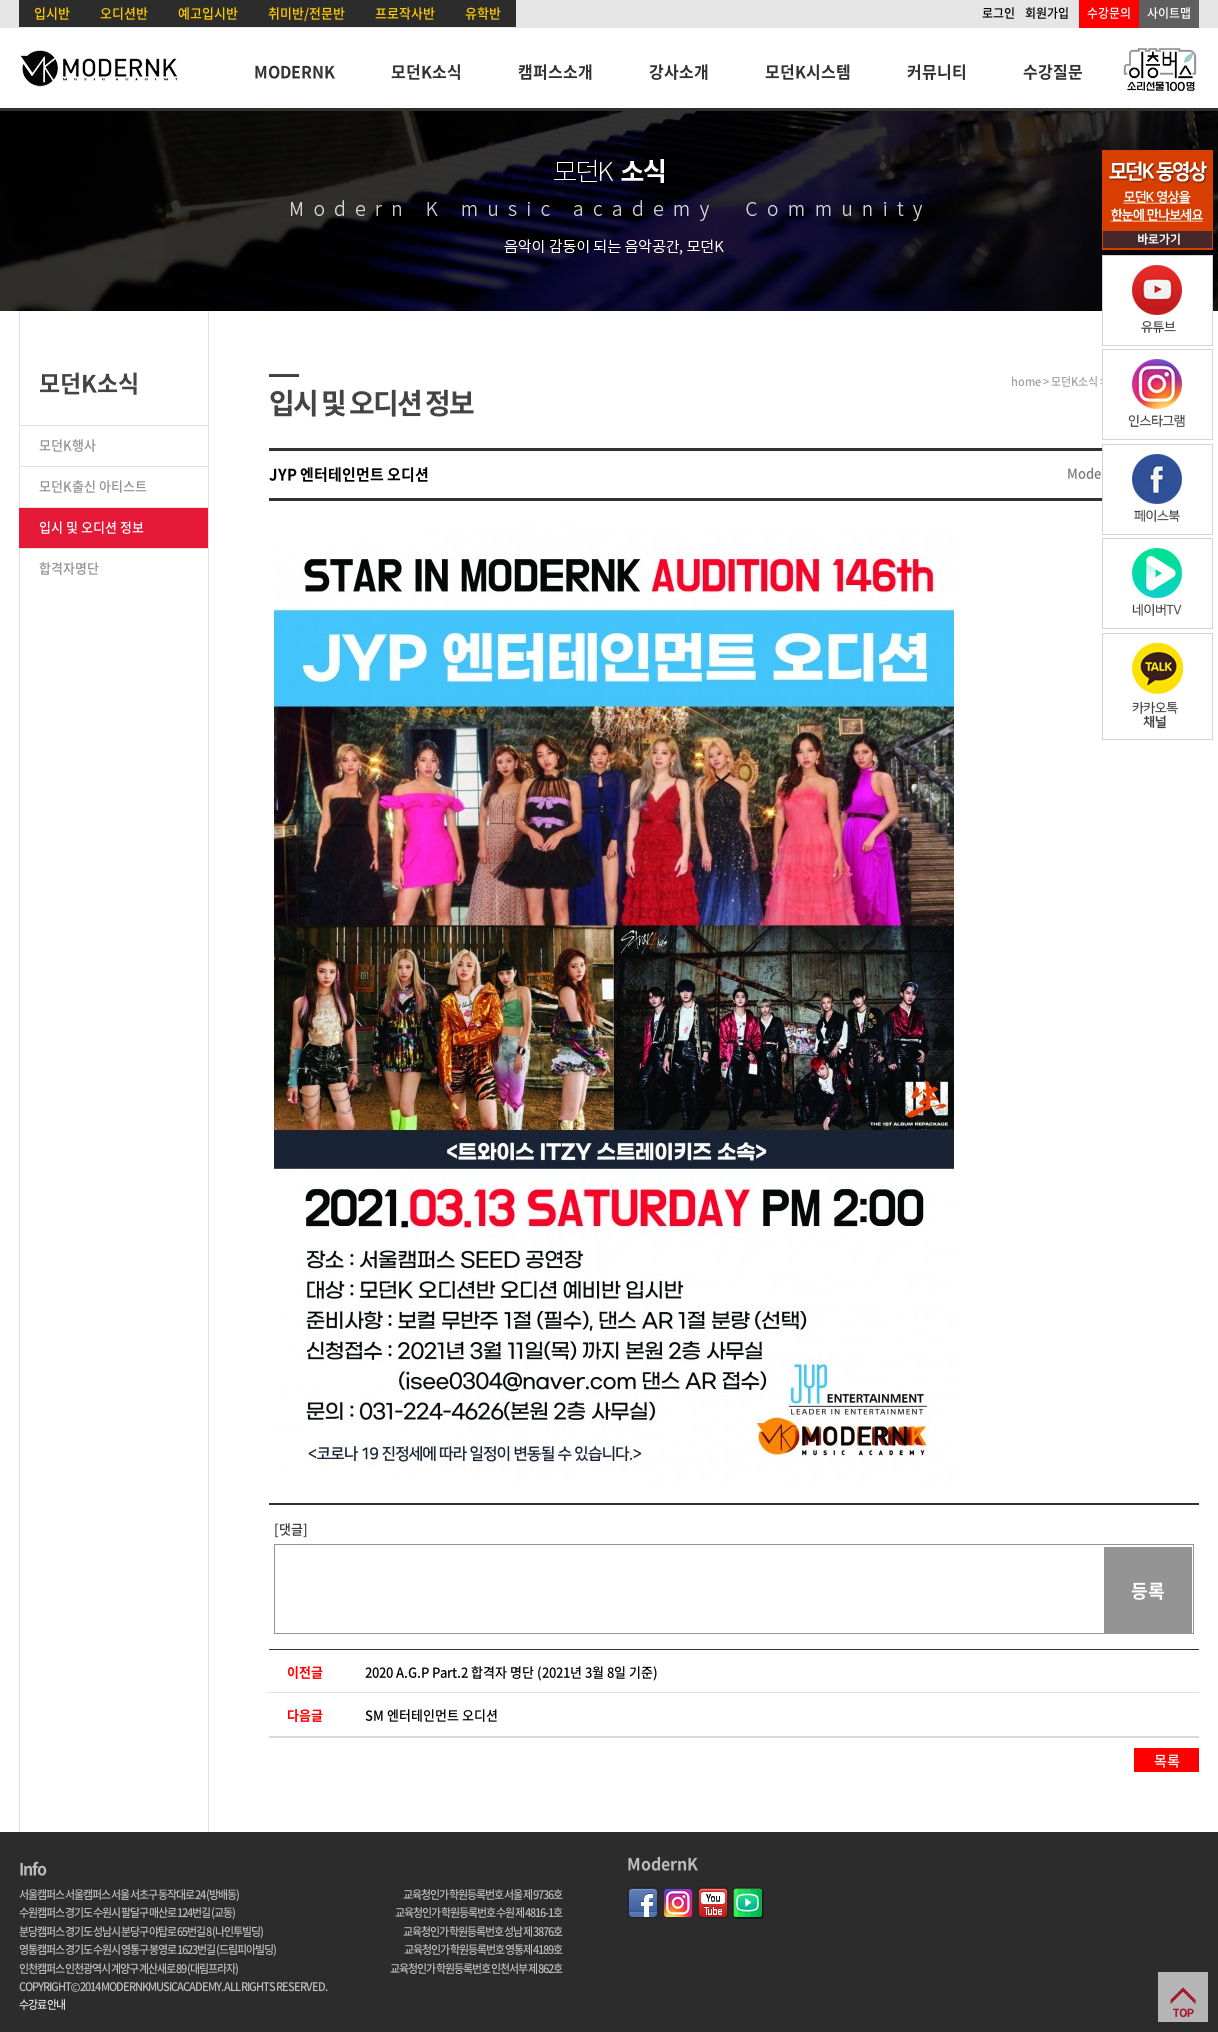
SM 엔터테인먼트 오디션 (431, 1714)
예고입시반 (208, 12)
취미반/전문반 (306, 12)
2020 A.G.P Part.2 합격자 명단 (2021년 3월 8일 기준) (511, 1671)
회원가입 (1047, 13)
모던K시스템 (808, 71)
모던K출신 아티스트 (93, 485)
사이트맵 (1169, 13)
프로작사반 (405, 12)
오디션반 (124, 12)
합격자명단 (69, 567)
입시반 (52, 12)
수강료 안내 (42, 2004)
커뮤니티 (937, 71)
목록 (1167, 1760)
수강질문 (1053, 71)
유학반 (483, 12)
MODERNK (294, 71)
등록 (1148, 1590)
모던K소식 (426, 71)
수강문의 (1109, 13)
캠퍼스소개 (555, 71)
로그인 (998, 13)
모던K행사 (67, 444)
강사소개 (679, 71)
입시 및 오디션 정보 (91, 526)
